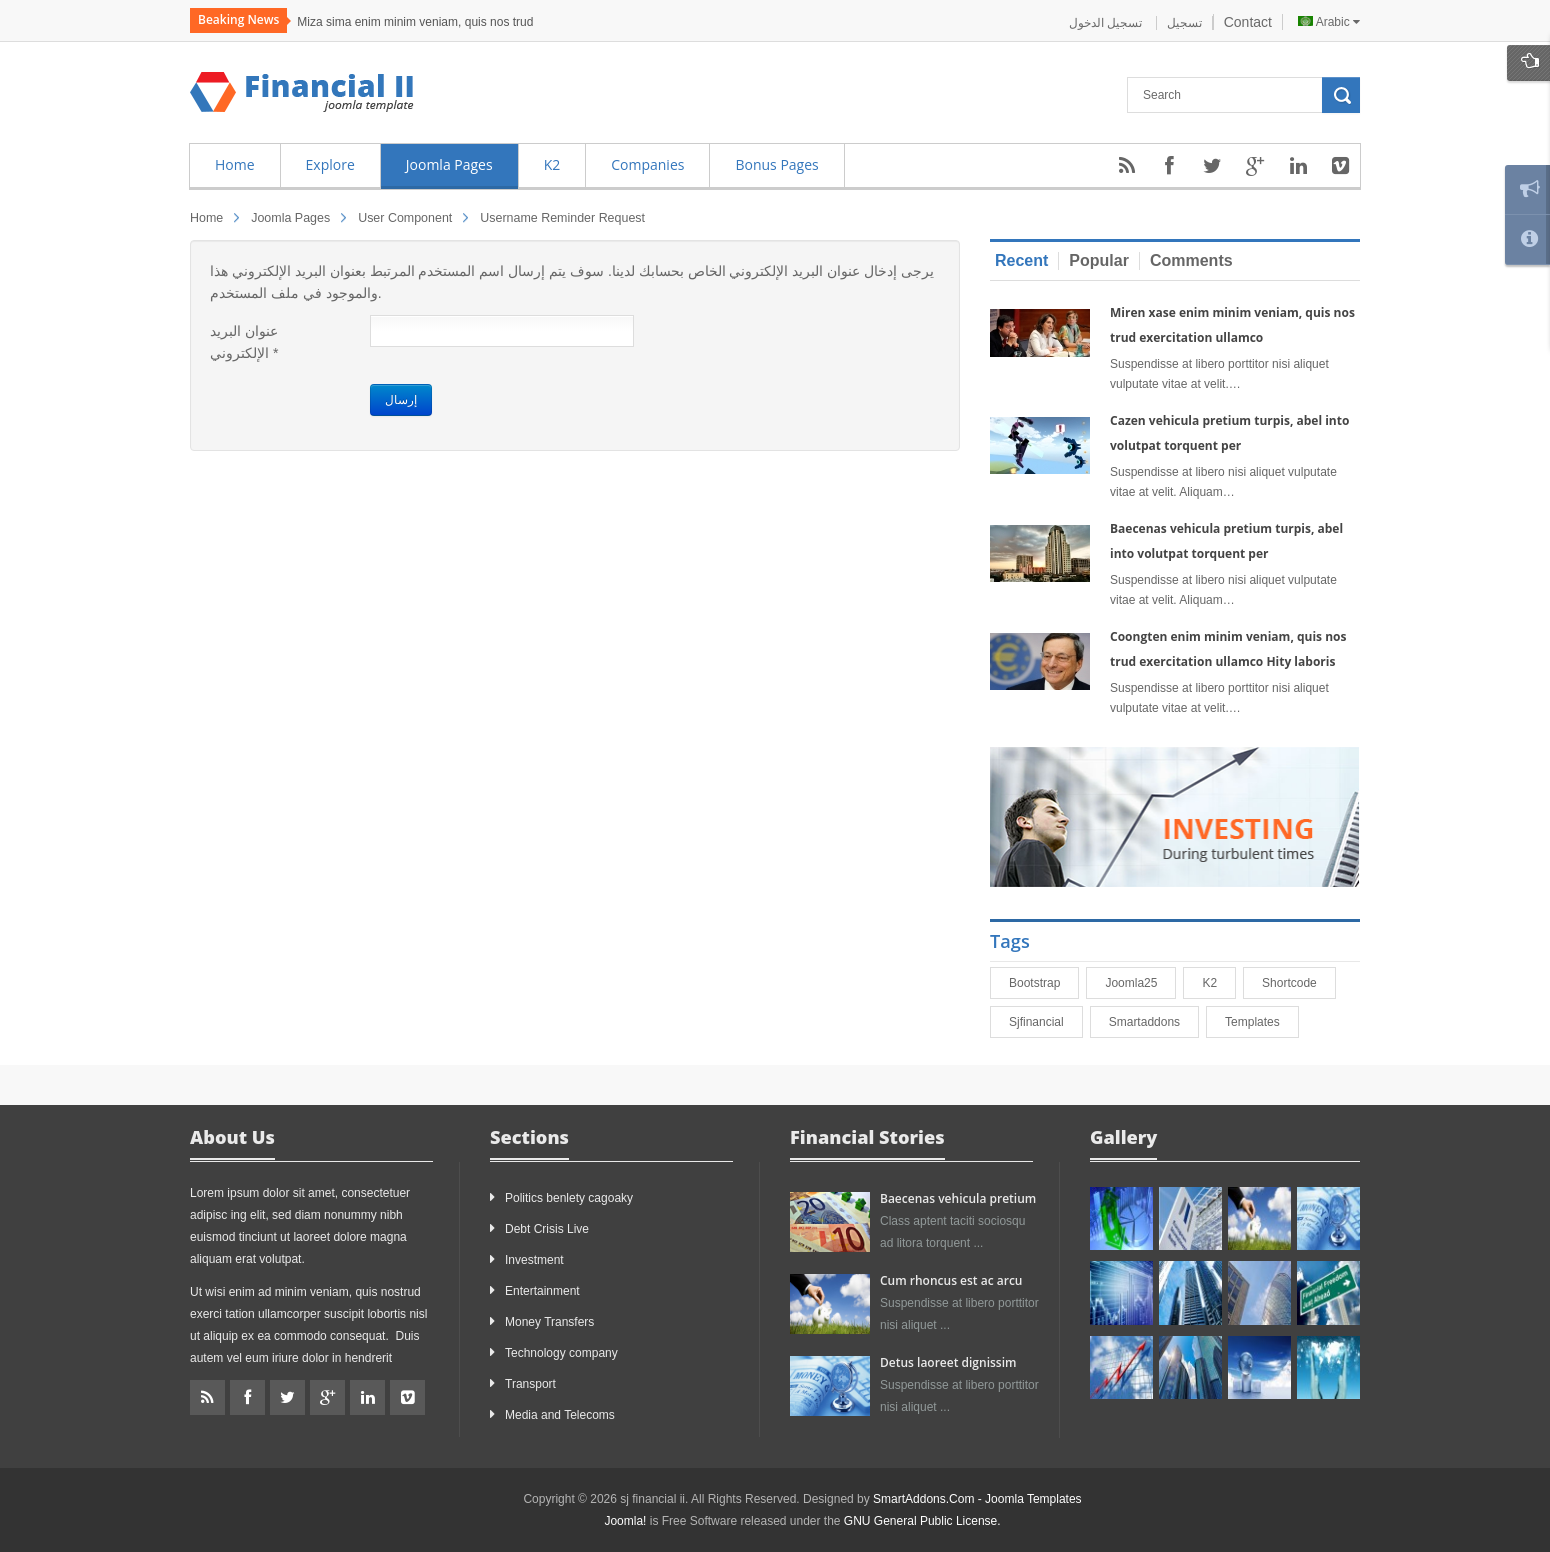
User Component (405, 218)
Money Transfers (549, 1322)
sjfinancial (1045, 1022)
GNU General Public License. (922, 1521)
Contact (1248, 22)
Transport (530, 1384)
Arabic (1329, 22)
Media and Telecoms (560, 1415)
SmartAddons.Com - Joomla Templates (977, 1499)
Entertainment (542, 1291)
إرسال (401, 400)
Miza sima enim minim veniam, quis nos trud (415, 22)
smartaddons (1153, 1022)
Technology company (561, 1353)
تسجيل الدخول (1107, 23)
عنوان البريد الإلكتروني (244, 342)
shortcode (1298, 983)
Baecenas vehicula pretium (958, 1198)
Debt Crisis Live (547, 1229)
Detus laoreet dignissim (948, 1362)
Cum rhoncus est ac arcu (951, 1280)
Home (206, 218)
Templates (1261, 1022)
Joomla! (625, 1521)
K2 (1218, 983)
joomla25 (1140, 983)
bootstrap (1043, 983)
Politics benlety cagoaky (569, 1198)
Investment (534, 1260)
